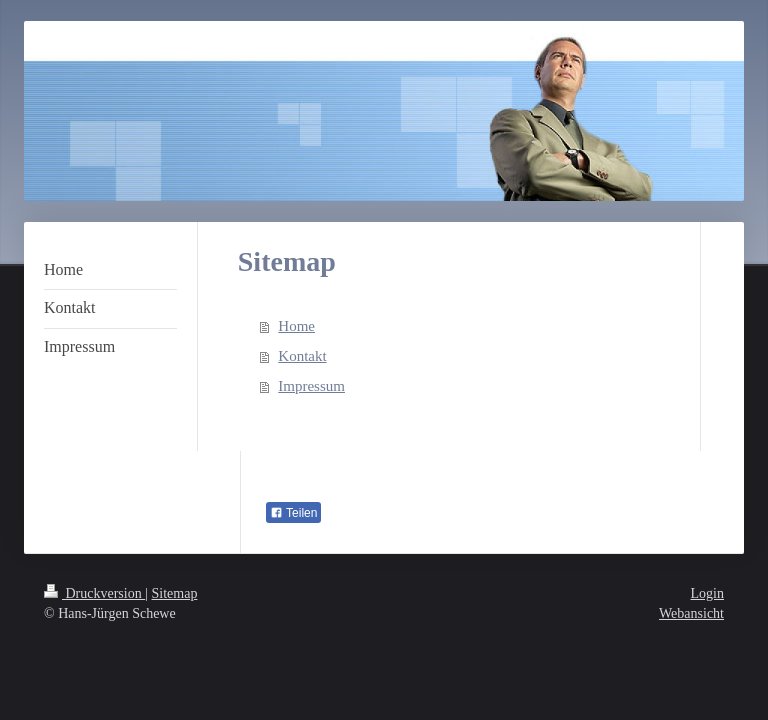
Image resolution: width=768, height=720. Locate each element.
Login (707, 593)
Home (296, 326)
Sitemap (175, 593)
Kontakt (302, 356)
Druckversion (94, 593)
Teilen (293, 513)
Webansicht (691, 613)
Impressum (311, 386)
